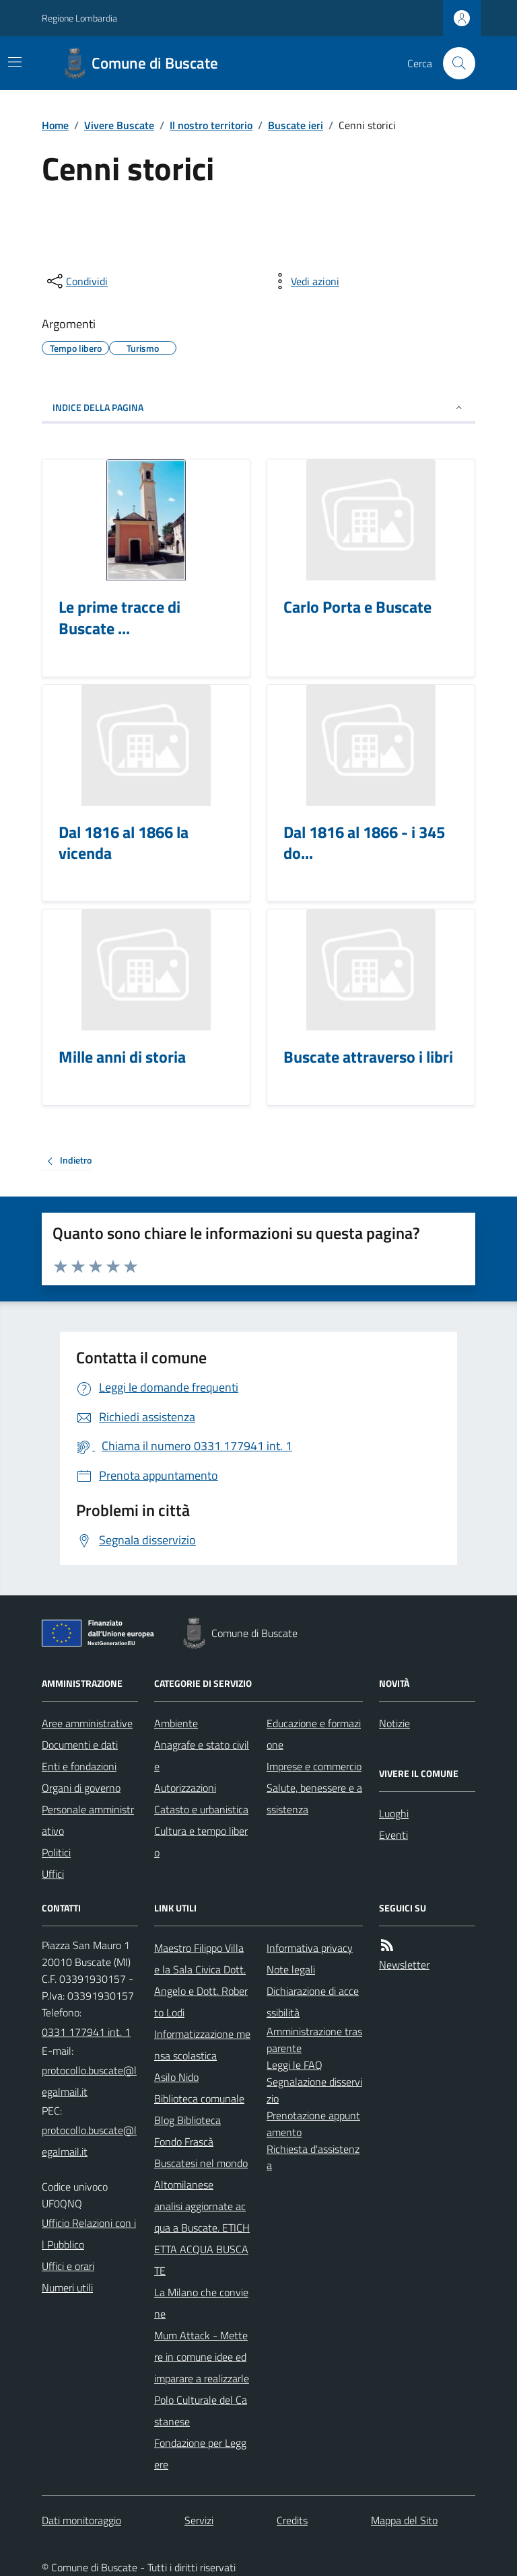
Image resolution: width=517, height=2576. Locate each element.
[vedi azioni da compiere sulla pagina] (304, 281)
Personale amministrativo (88, 1820)
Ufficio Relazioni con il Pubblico (89, 2233)
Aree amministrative (87, 1723)
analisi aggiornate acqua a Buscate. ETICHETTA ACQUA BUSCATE (202, 2238)
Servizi (198, 2520)
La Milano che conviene (201, 2303)
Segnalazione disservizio (314, 2090)
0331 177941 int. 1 (86, 2032)
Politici (56, 1852)
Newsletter (404, 1965)
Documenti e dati (80, 1745)
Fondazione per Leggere (200, 2453)
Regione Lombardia (79, 18)
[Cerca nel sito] (453, 63)
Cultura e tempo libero (201, 1841)
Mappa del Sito (404, 2520)
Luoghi (394, 1813)
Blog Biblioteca (187, 2120)
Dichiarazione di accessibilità (313, 2001)
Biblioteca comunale (199, 2098)
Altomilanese (183, 2184)
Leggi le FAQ (294, 2065)
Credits (292, 2520)
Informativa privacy (310, 1948)
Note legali (291, 1969)
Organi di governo (81, 1788)
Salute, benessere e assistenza (314, 1798)
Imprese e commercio (314, 1766)
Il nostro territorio (211, 125)
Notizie (394, 1723)
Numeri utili (67, 2287)
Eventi (393, 1835)
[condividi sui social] (76, 281)
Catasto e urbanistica (201, 1809)
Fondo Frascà (183, 2141)
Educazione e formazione (314, 1734)
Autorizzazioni (185, 1788)
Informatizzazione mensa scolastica (202, 2044)
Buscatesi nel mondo (201, 2163)
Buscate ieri (295, 125)
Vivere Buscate (119, 125)
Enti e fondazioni (79, 1766)
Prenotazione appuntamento (313, 2123)
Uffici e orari (68, 2266)
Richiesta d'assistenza (313, 2157)
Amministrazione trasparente (314, 2039)
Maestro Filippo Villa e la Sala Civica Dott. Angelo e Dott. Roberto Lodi (201, 1980)
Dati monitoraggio (81, 2520)
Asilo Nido (176, 2077)
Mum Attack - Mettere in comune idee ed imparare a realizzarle (201, 2356)
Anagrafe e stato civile (201, 1755)
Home (55, 125)
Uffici (53, 1874)
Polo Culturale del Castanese (200, 2410)
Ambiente (176, 1723)
